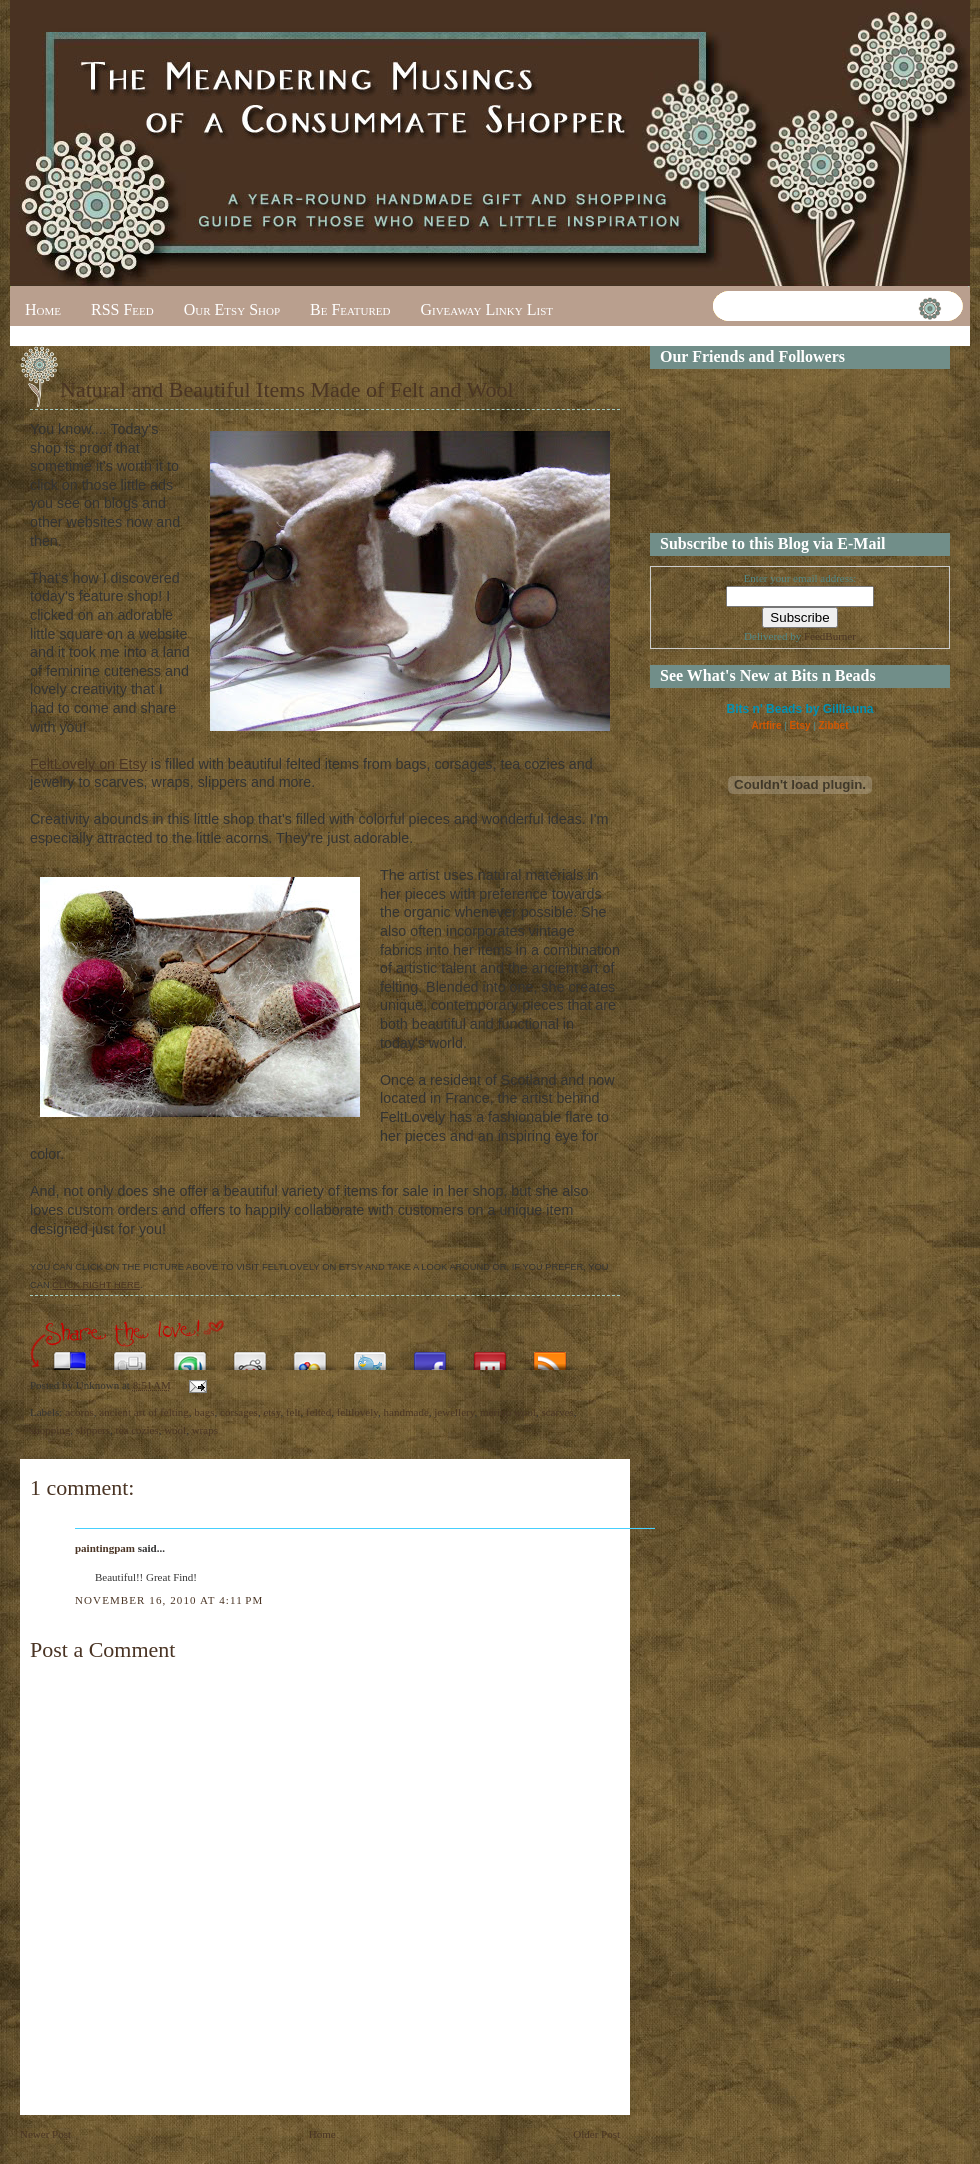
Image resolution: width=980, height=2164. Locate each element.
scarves (557, 1412)
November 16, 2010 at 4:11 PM (169, 1600)
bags (204, 1412)
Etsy (799, 725)
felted (318, 1412)
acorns (79, 1412)
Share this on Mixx (490, 1355)
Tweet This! (370, 1355)
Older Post (596, 2134)
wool (175, 1430)
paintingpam (105, 1548)
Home (43, 309)
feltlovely (357, 1412)
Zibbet (834, 725)
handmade (406, 1412)
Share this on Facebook (430, 1355)
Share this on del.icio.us (70, 1355)
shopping (50, 1430)
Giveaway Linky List (486, 309)
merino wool (508, 1412)
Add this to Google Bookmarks (310, 1355)
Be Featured (350, 309)
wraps (205, 1430)
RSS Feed (122, 309)
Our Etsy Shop (232, 309)
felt (293, 1412)
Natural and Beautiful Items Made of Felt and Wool (287, 389)
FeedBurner (830, 636)
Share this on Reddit (250, 1355)
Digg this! (130, 1355)
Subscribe (550, 1355)
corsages (239, 1412)
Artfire (766, 725)
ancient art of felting (144, 1412)
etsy (271, 1412)
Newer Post (45, 2134)
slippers (93, 1430)
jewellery (454, 1412)
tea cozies (137, 1430)
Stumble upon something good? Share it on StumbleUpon (190, 1355)
